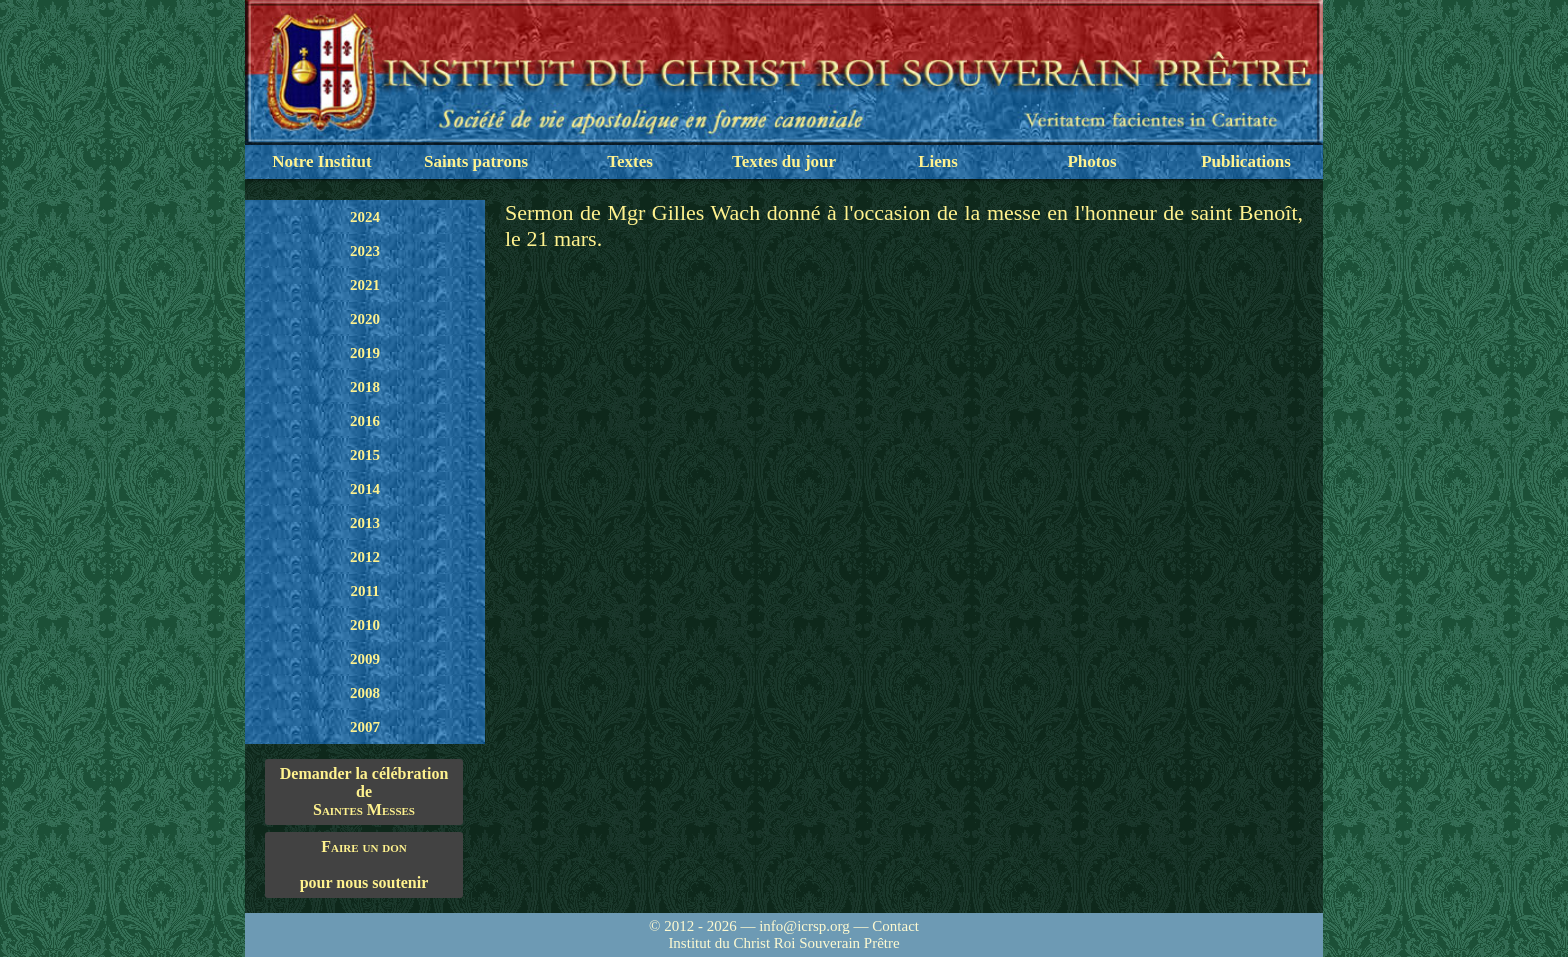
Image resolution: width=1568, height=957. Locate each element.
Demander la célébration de (364, 792)
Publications (1246, 161)
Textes (630, 161)
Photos (1091, 161)
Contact (895, 926)
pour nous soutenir (364, 864)
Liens (938, 161)
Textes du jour (784, 161)
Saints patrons (476, 161)
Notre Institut (321, 161)
